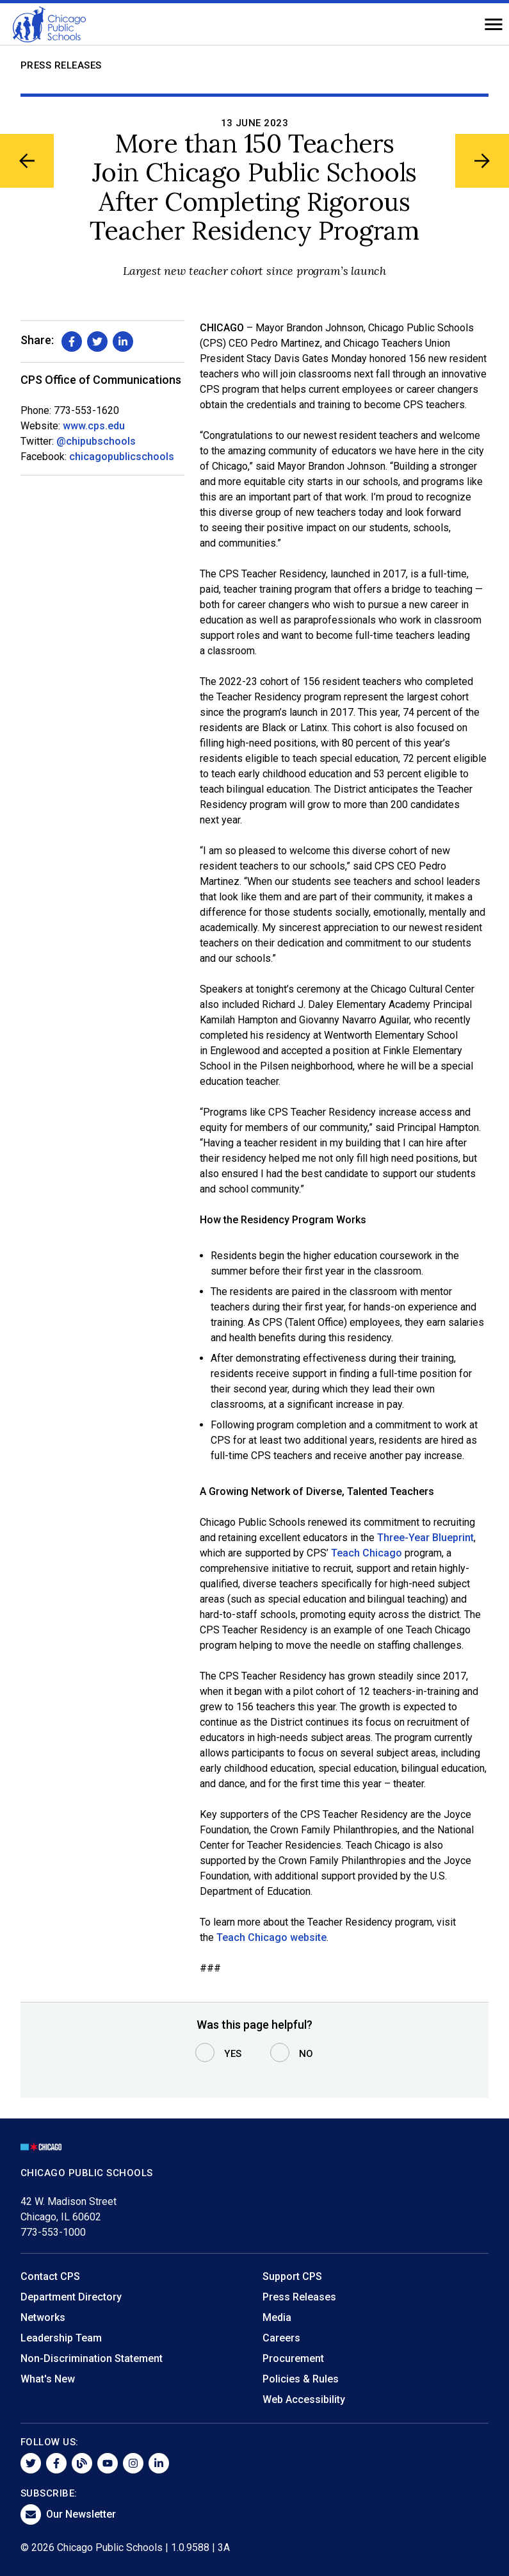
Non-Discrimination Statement (91, 2358)
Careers (281, 2338)
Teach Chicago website (271, 1937)
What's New (47, 2379)
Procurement (293, 2358)
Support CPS (292, 2276)
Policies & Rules (301, 2379)
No (306, 2054)
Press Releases (61, 65)
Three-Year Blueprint (425, 1538)
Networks (42, 2317)
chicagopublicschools (121, 456)
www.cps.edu (94, 426)
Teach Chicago (366, 1553)
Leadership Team (61, 2338)
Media (277, 2317)
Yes (233, 2054)
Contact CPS (50, 2276)
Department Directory (71, 2297)
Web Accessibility (304, 2399)
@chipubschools (96, 441)
